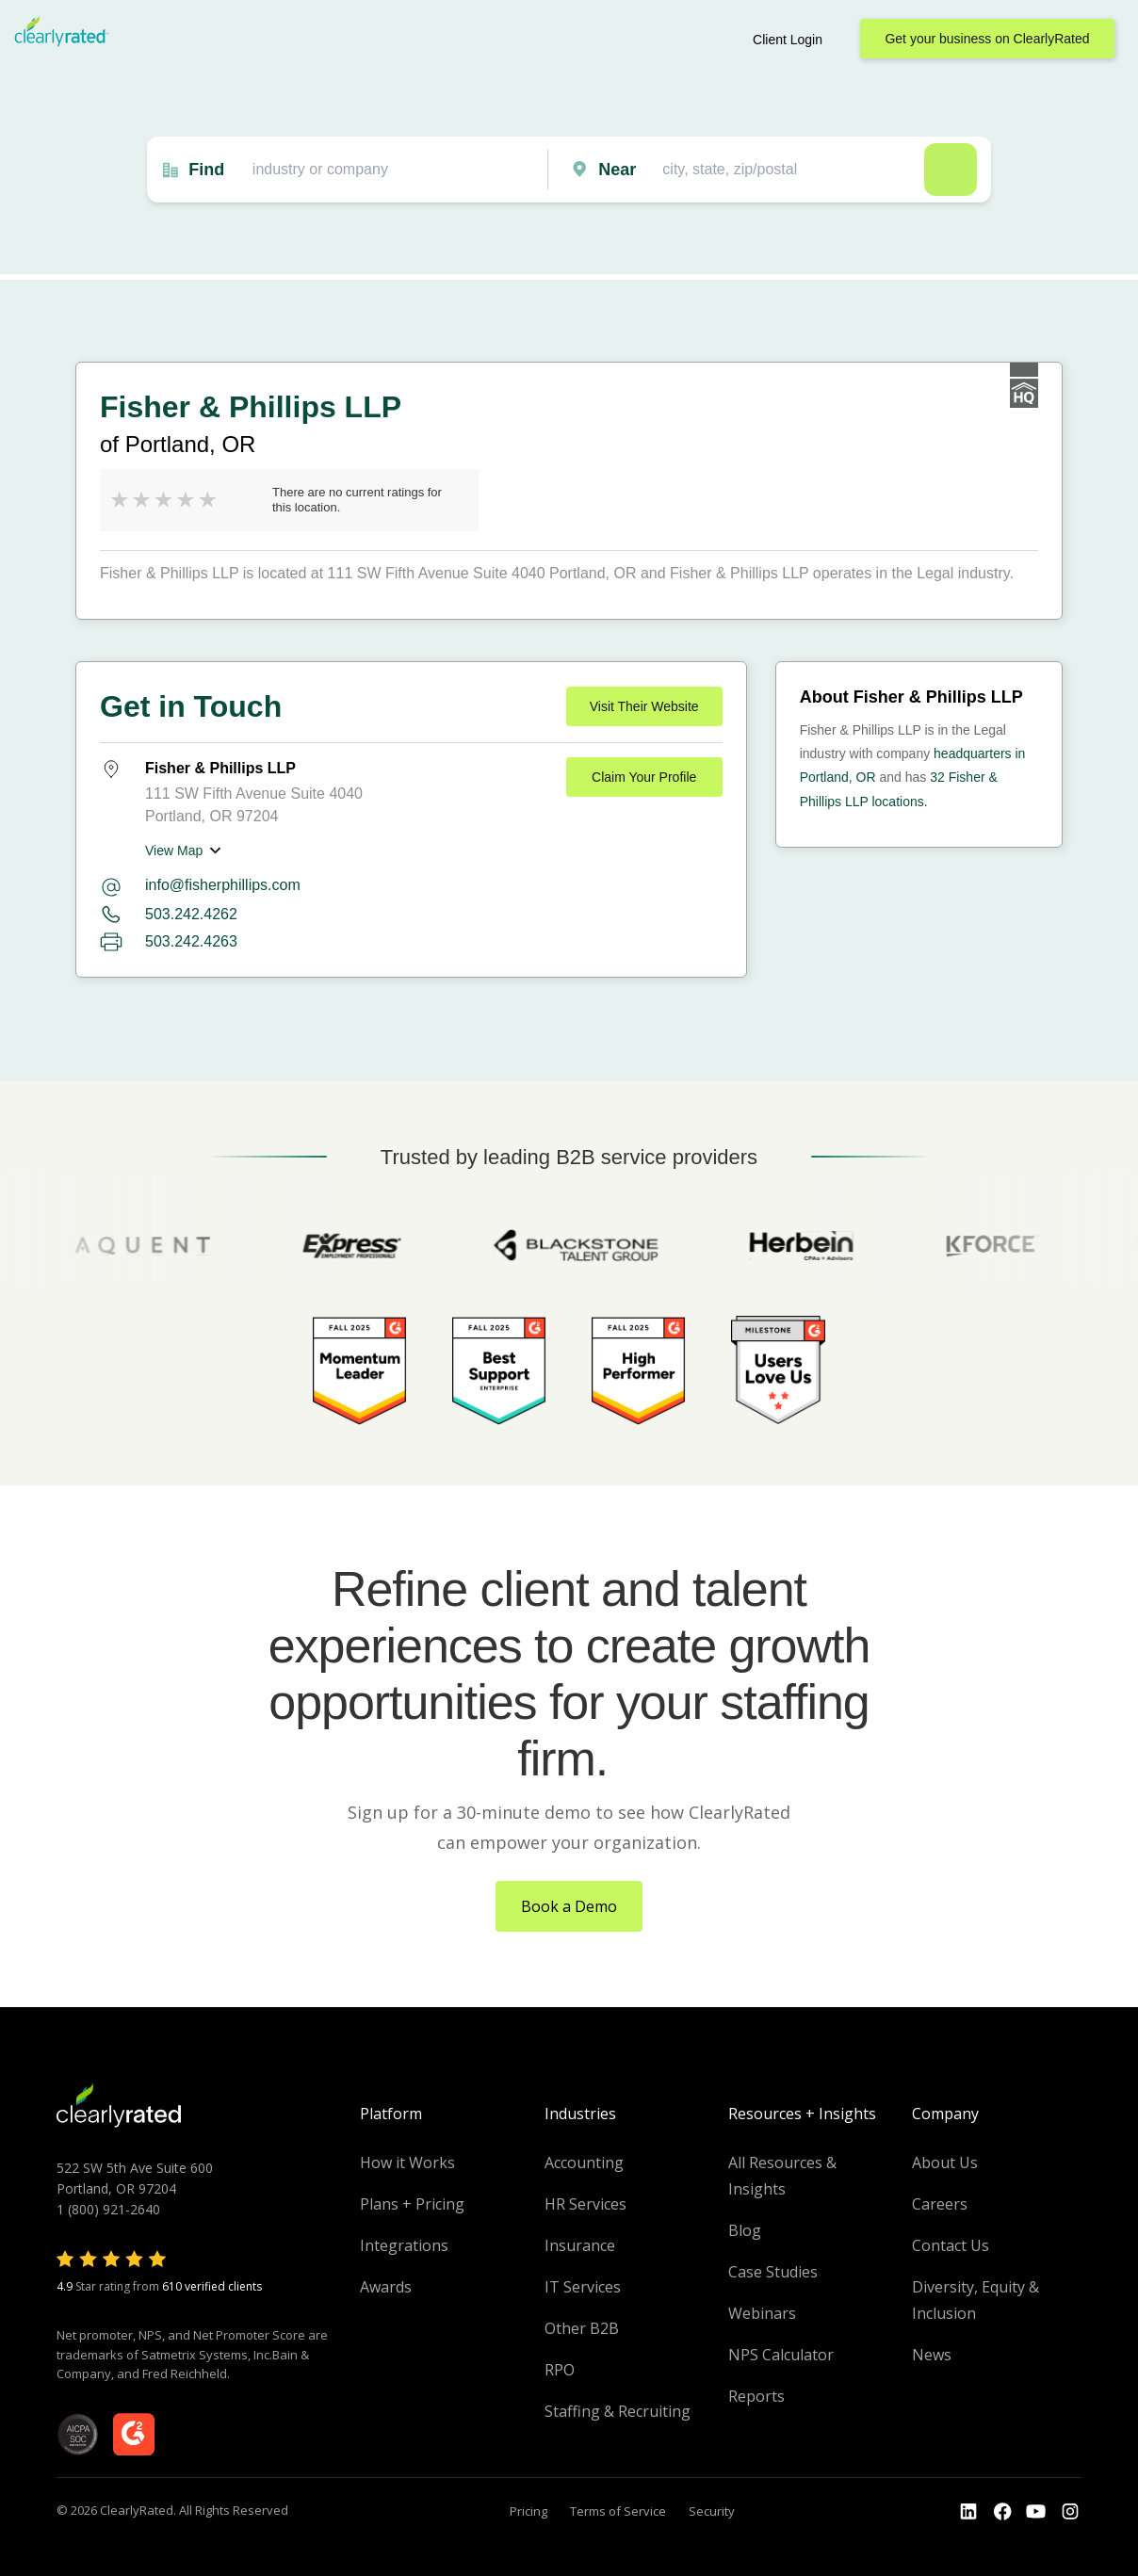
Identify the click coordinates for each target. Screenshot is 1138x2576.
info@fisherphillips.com (223, 885)
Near (617, 169)
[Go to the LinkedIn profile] (968, 2512)
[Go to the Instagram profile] (1070, 2512)
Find (206, 169)
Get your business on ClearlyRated (987, 38)
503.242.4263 (191, 941)
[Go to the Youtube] (1002, 2512)
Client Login (787, 39)
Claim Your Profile (644, 777)
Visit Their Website (644, 706)
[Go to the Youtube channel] (1036, 2512)
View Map (174, 850)
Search (950, 169)
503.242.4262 (191, 914)
